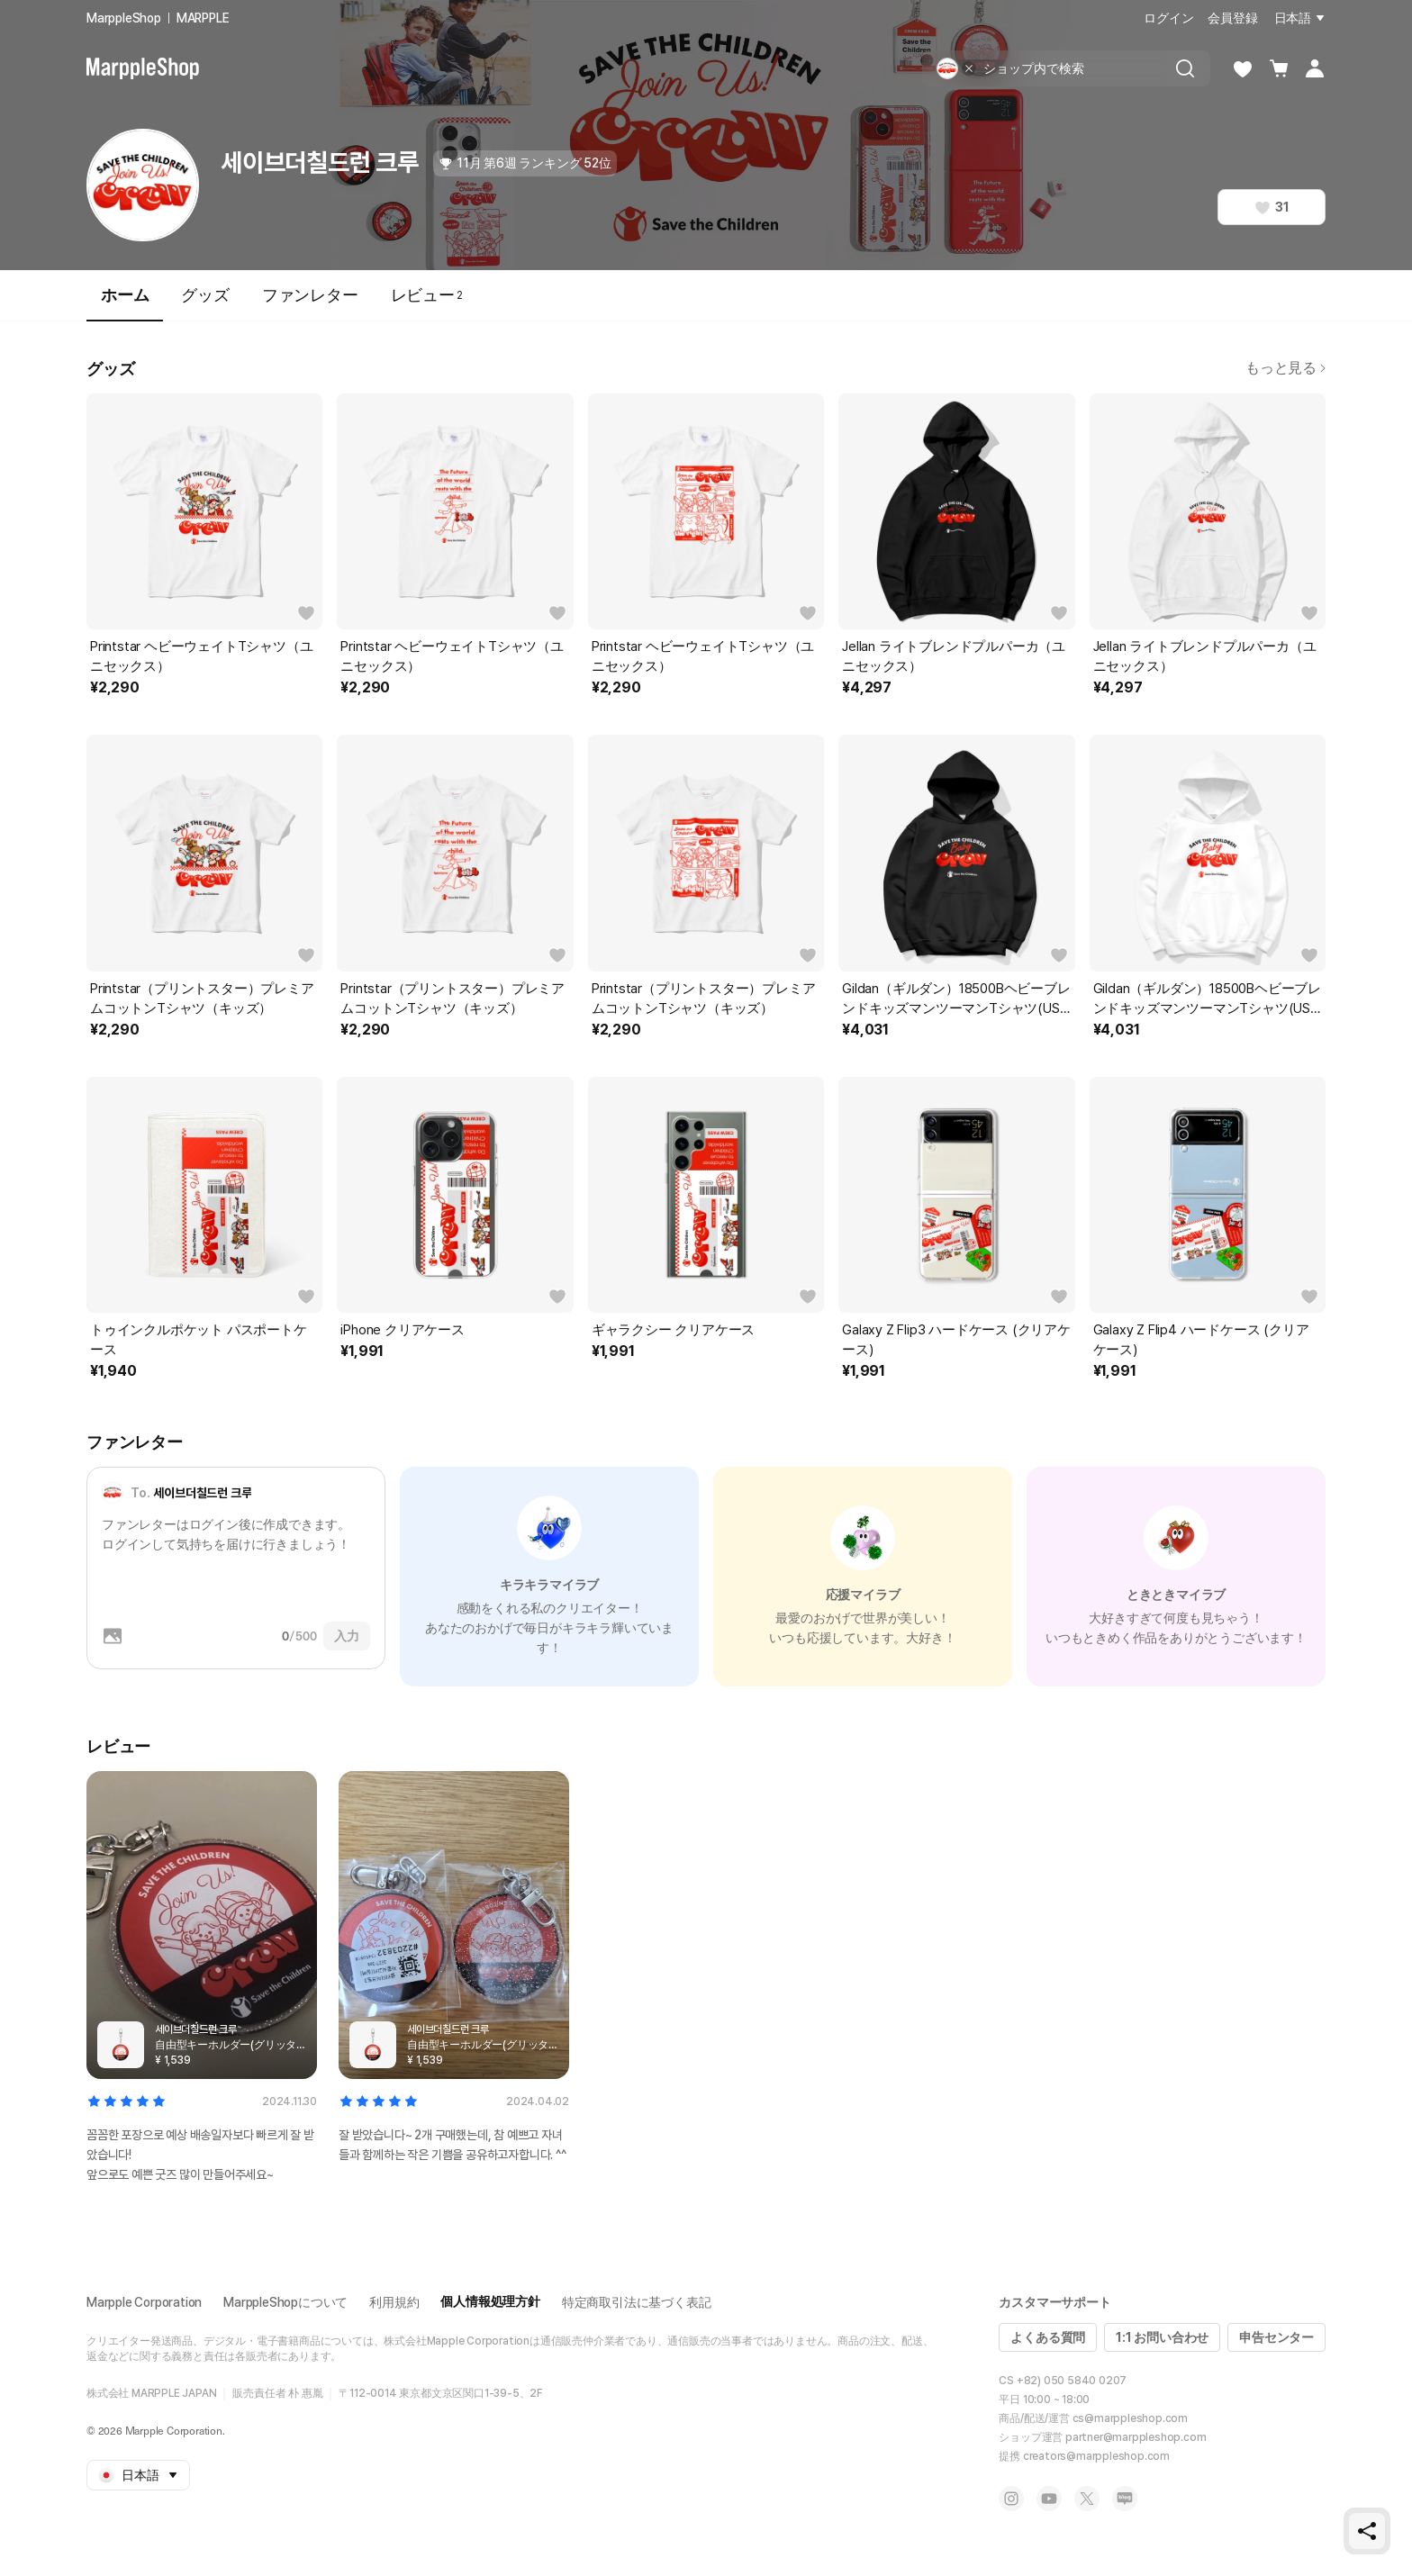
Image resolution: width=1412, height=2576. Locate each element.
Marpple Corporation (144, 2302)
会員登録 (1232, 18)
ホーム (124, 303)
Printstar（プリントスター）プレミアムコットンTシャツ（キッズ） (202, 999)
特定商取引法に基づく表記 (636, 2302)
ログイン (1168, 18)
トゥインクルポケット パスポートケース (198, 1340)
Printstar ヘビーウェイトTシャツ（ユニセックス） (201, 656)
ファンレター (310, 294)
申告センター (1276, 2337)
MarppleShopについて (285, 2302)
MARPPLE (203, 18)
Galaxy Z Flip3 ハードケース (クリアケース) (956, 1340)
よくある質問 (1047, 2337)
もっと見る (1285, 367)
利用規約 (394, 2302)
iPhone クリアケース (402, 1330)
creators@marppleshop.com (1096, 2456)
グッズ (205, 294)
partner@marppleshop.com (1135, 2437)
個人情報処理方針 (489, 2301)
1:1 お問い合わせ (1162, 2337)
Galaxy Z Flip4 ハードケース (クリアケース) (1201, 1340)
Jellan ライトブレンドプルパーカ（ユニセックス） (953, 656)
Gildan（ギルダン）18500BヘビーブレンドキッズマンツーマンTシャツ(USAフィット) (956, 999)
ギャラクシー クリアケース (673, 1330)
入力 (346, 1636)
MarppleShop (123, 18)
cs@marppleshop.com (1130, 2418)
